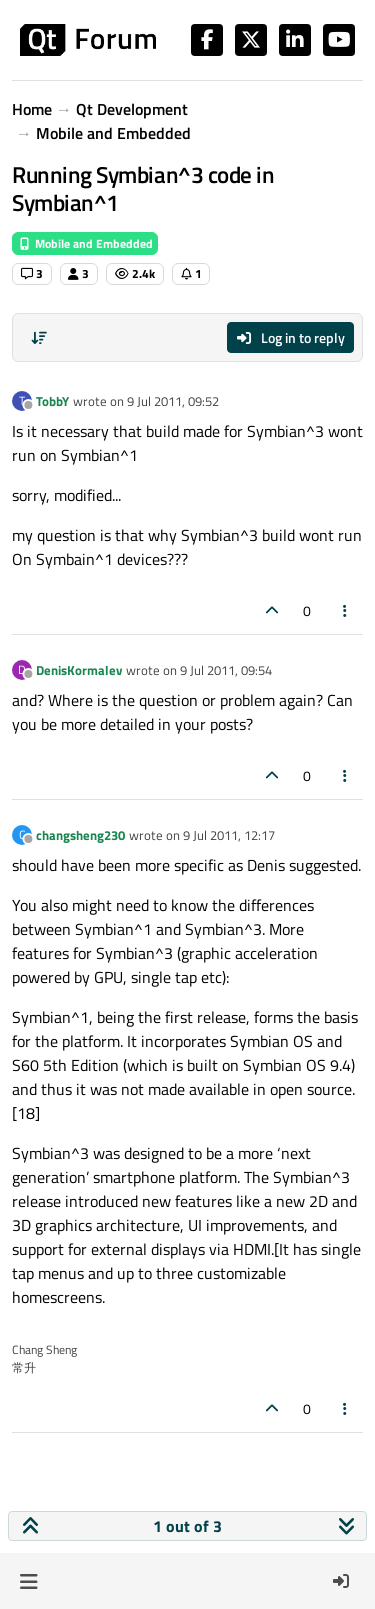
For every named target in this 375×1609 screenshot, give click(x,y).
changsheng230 (80, 835)
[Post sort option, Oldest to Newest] (39, 338)
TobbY (52, 401)
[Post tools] (346, 610)
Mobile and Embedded (85, 243)
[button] (28, 1581)
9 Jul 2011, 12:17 (229, 835)
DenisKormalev (79, 670)
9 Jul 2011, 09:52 (173, 401)
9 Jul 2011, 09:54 (226, 670)
